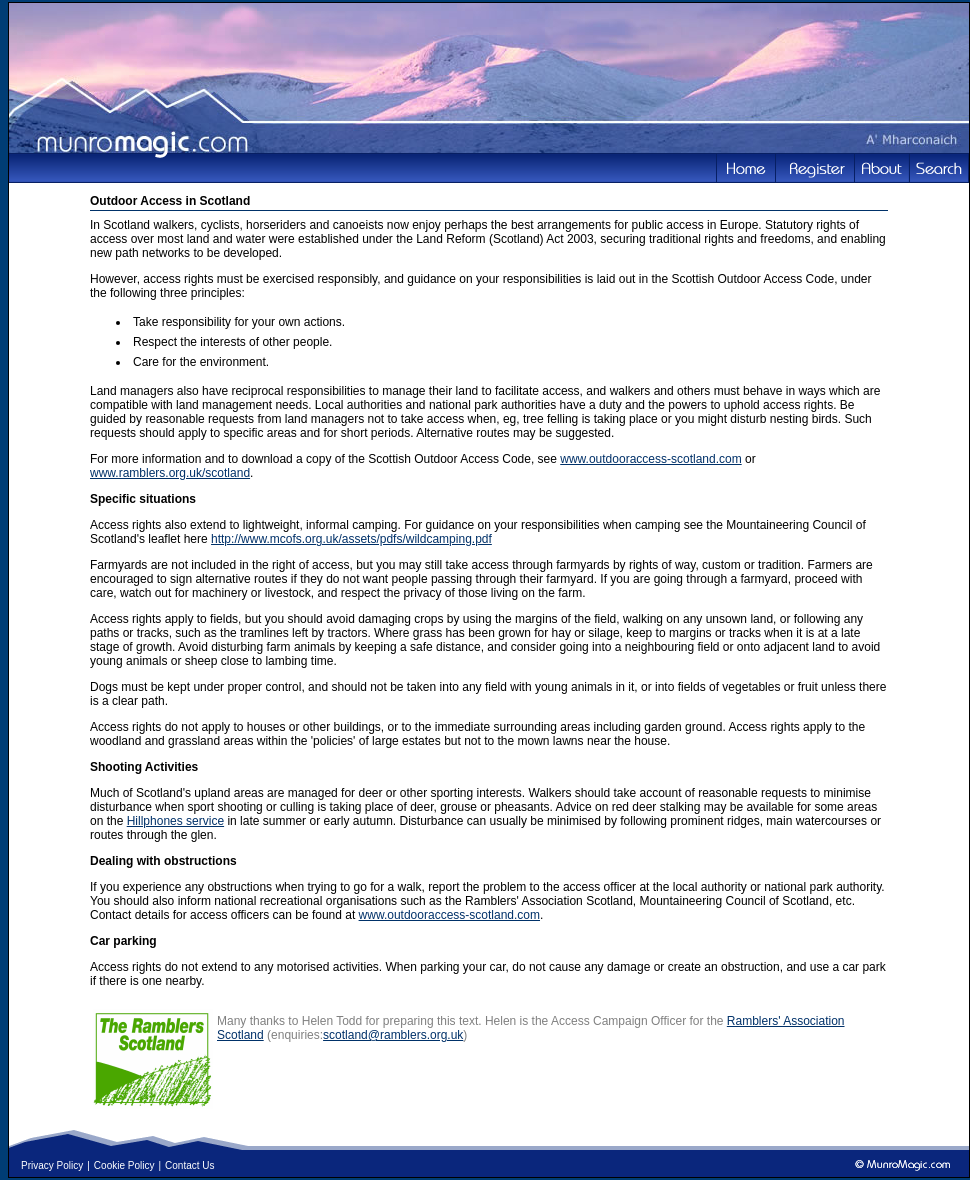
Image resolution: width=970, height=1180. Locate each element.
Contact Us (189, 1165)
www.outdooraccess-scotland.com (650, 459)
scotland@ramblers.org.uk (393, 1035)
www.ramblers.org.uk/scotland (170, 473)
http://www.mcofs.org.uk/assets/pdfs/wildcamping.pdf (351, 539)
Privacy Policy (52, 1165)
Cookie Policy (124, 1165)
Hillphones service (175, 821)
